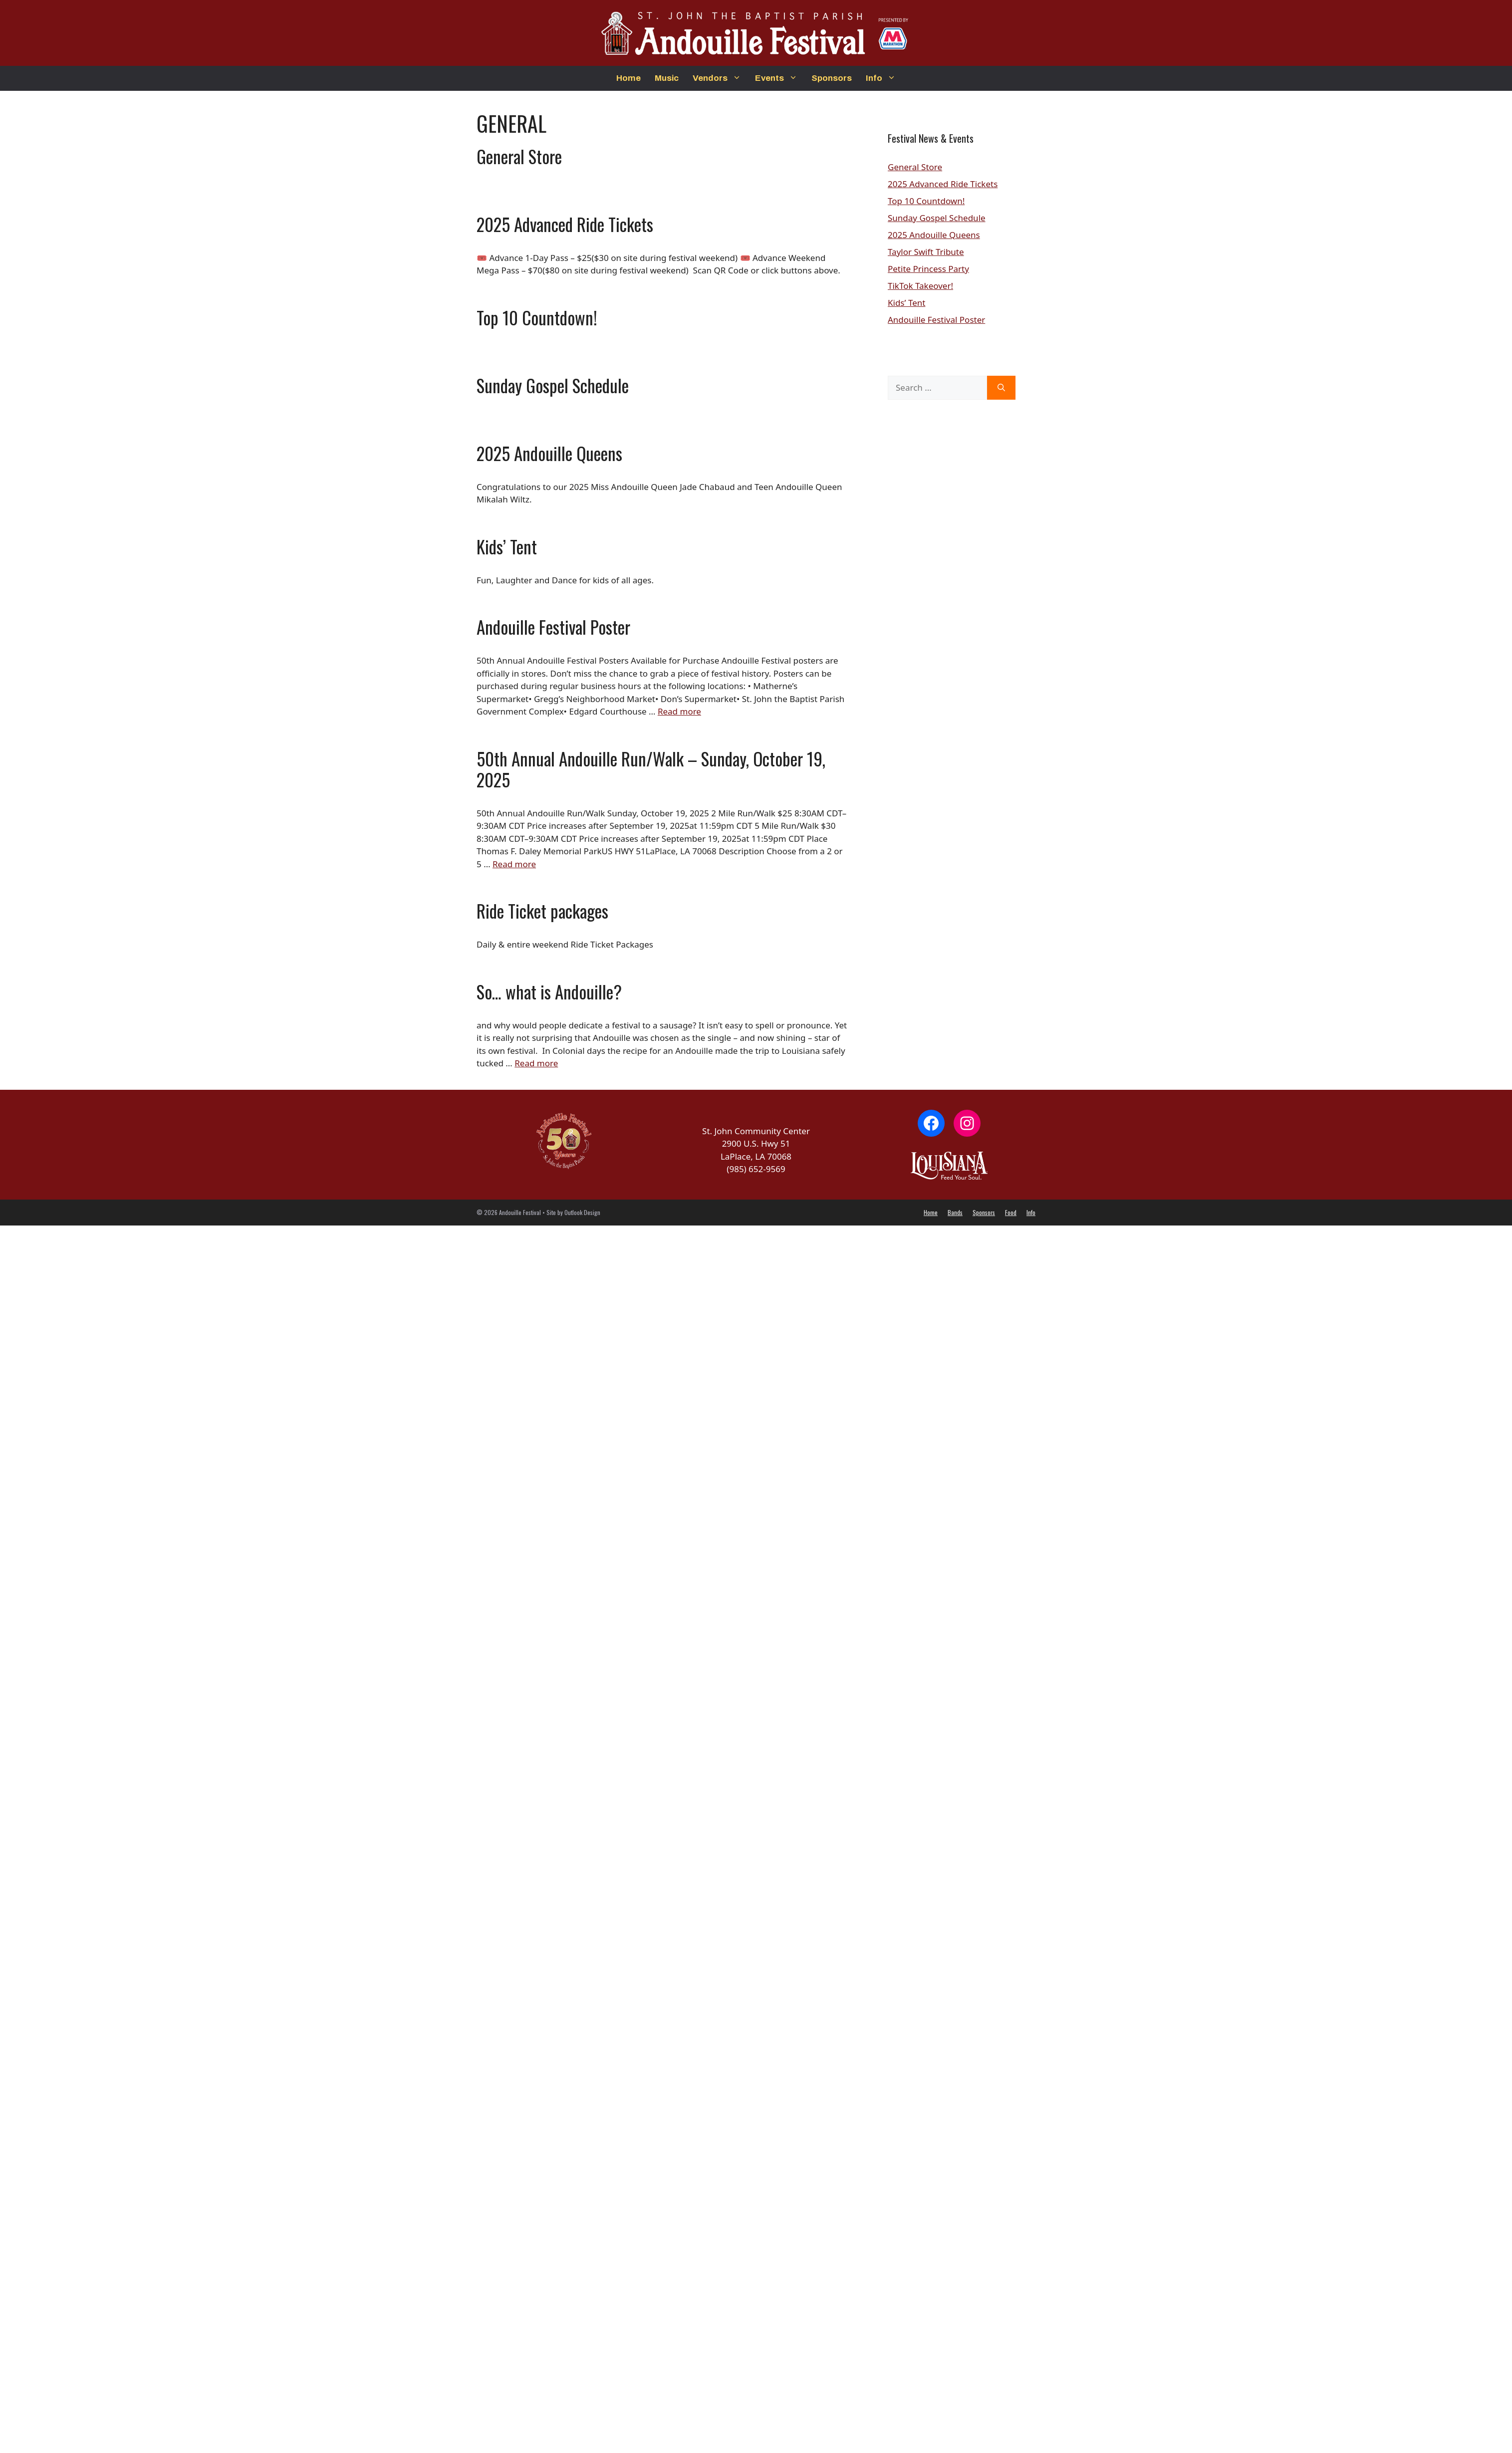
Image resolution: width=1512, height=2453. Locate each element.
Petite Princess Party (928, 268)
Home (628, 78)
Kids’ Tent (507, 546)
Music (667, 78)
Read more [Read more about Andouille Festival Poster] (679, 711)
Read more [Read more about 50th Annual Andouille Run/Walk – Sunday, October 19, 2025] (514, 864)
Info (884, 78)
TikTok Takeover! (920, 285)
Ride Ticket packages (542, 911)
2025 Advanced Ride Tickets (565, 224)
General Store (519, 156)
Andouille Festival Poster (553, 627)
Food (1010, 1212)
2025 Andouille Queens (549, 453)
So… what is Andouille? (549, 991)
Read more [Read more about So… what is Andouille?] (536, 1063)
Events (779, 78)
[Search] (1001, 388)
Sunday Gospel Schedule (553, 385)
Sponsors (831, 78)
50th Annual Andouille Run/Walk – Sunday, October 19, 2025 (651, 768)
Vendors (720, 78)
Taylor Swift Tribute (926, 251)
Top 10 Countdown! (537, 317)
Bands (955, 1212)
